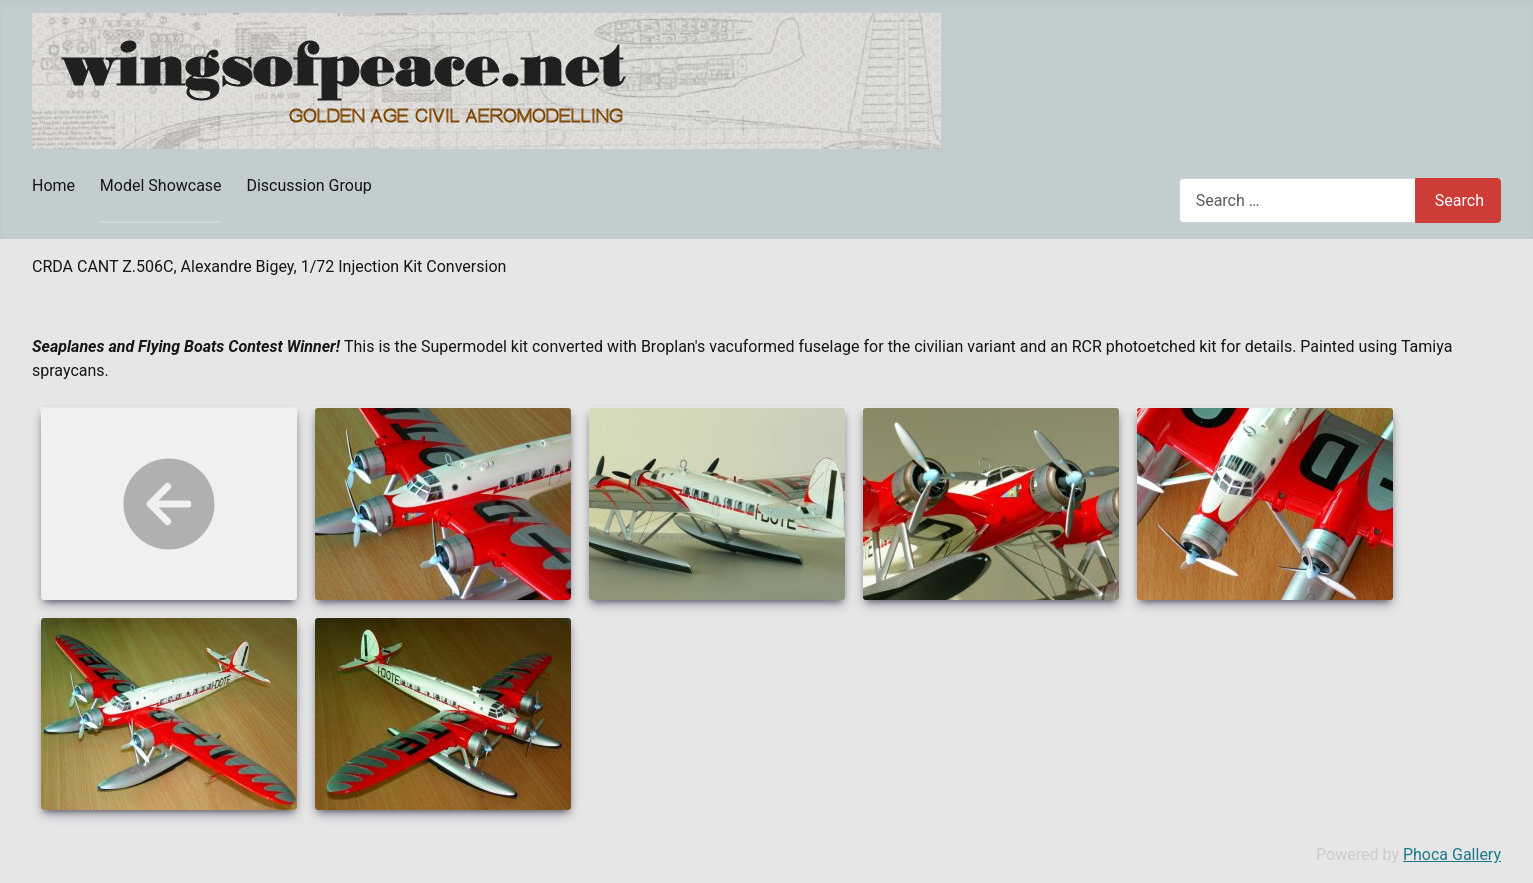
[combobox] (1297, 200)
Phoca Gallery (1452, 854)
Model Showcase (161, 185)
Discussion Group (308, 185)
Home (53, 185)
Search (1459, 200)
